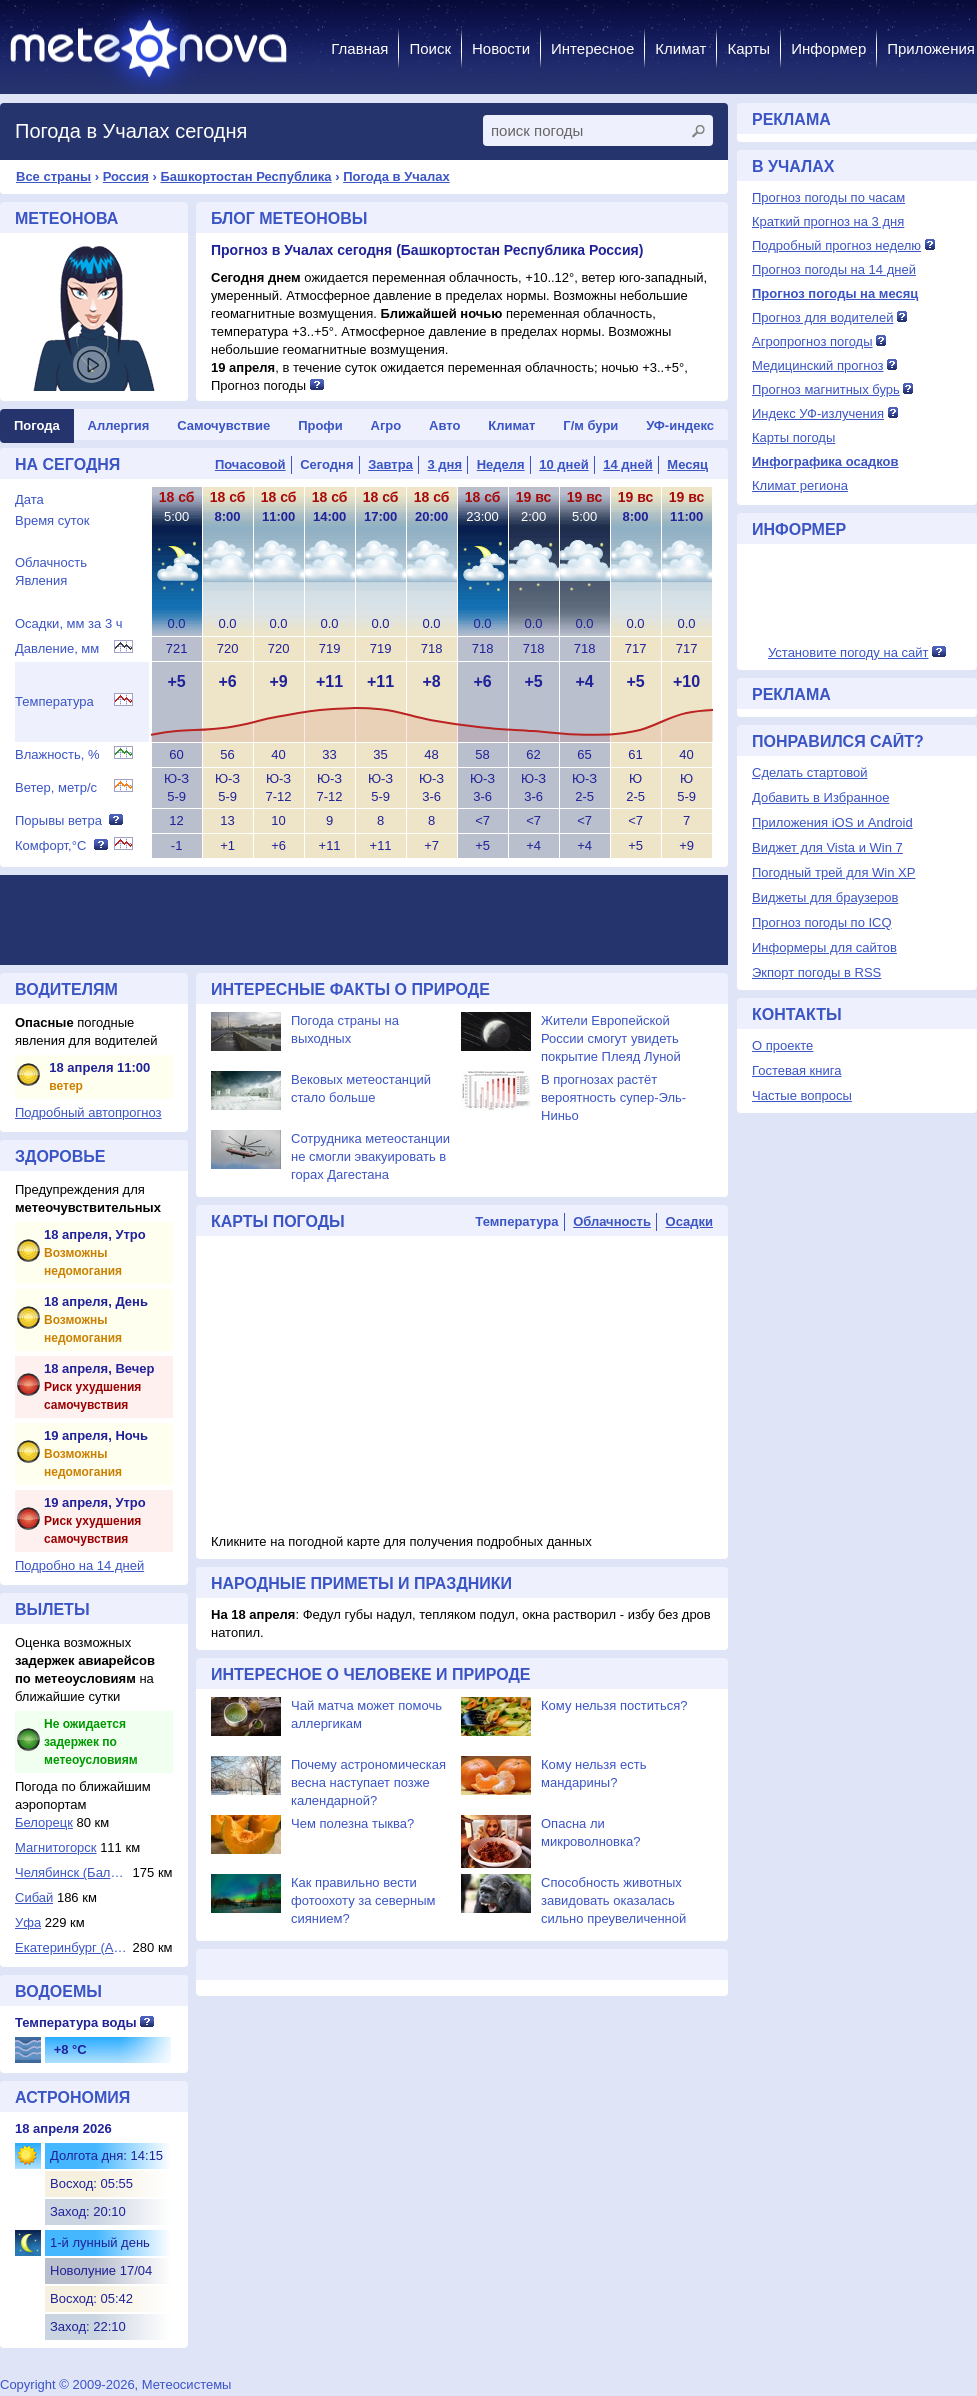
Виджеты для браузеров (825, 897)
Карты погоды (793, 437)
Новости (501, 48)
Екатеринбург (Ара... (72, 1947)
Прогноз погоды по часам (828, 197)
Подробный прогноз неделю (836, 245)
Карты (748, 48)
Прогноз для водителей (822, 317)
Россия (126, 176)
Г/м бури (590, 425)
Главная (359, 48)
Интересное (592, 48)
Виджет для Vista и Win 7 (827, 847)
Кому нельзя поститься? (614, 1705)
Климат (680, 48)
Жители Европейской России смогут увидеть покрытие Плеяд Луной (611, 1038)
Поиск (430, 48)
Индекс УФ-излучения (818, 413)
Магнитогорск (56, 1847)
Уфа (28, 1922)
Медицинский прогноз (817, 365)
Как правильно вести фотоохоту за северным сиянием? (363, 1900)
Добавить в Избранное (820, 797)
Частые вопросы (802, 1095)
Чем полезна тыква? (352, 1823)
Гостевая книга (796, 1070)
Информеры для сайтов (824, 947)
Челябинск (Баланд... (72, 1872)
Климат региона (800, 485)
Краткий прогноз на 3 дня (828, 221)
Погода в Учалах (396, 176)
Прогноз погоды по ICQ (822, 922)
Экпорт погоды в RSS (816, 972)
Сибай (34, 1897)
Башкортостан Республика (245, 176)
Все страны (53, 176)
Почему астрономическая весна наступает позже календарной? (368, 1782)
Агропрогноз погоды (812, 341)
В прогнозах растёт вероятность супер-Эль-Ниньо (613, 1097)
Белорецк (44, 1822)
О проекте (782, 1045)
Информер (828, 48)
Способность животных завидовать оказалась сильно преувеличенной (613, 1900)
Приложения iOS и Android (832, 822)
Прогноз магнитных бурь (826, 389)
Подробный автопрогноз (88, 1112)
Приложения (931, 48)
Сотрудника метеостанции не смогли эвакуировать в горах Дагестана (370, 1156)
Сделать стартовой (809, 772)
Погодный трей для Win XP (833, 872)
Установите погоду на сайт (848, 652)
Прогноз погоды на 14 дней (834, 269)
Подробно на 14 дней (79, 1565)
